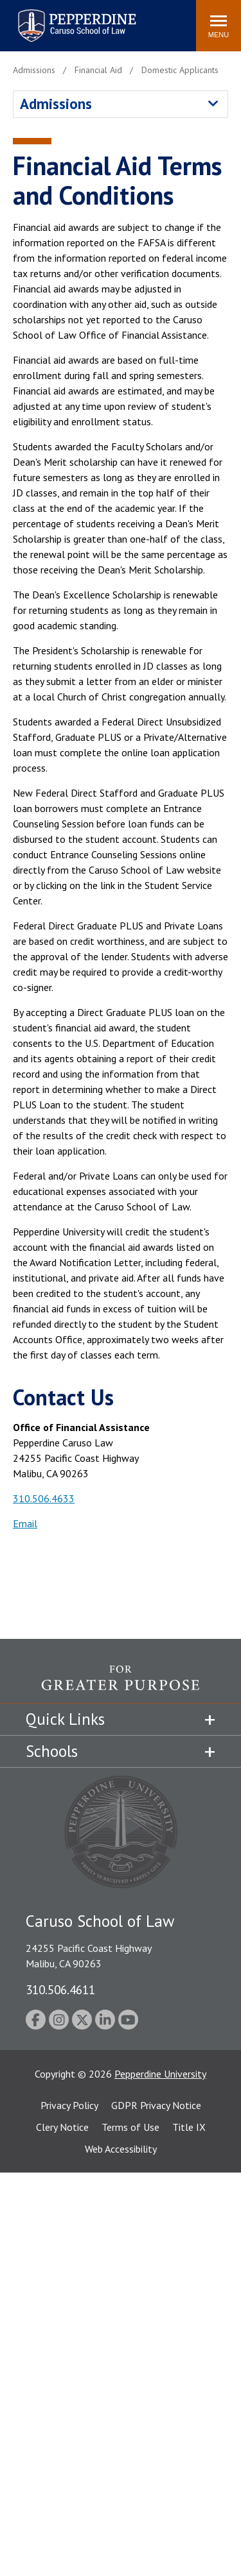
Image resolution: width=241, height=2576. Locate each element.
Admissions (56, 103)
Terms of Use (130, 2127)
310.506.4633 (44, 1498)
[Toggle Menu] (218, 25)
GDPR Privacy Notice (156, 2105)
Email (25, 1523)
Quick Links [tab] (65, 1719)
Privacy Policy (69, 2105)
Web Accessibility (121, 2148)
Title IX (189, 2127)
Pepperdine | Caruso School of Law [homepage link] (75, 17)
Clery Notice (62, 2127)
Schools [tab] (52, 1751)
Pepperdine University (160, 2073)
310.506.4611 (60, 1989)
